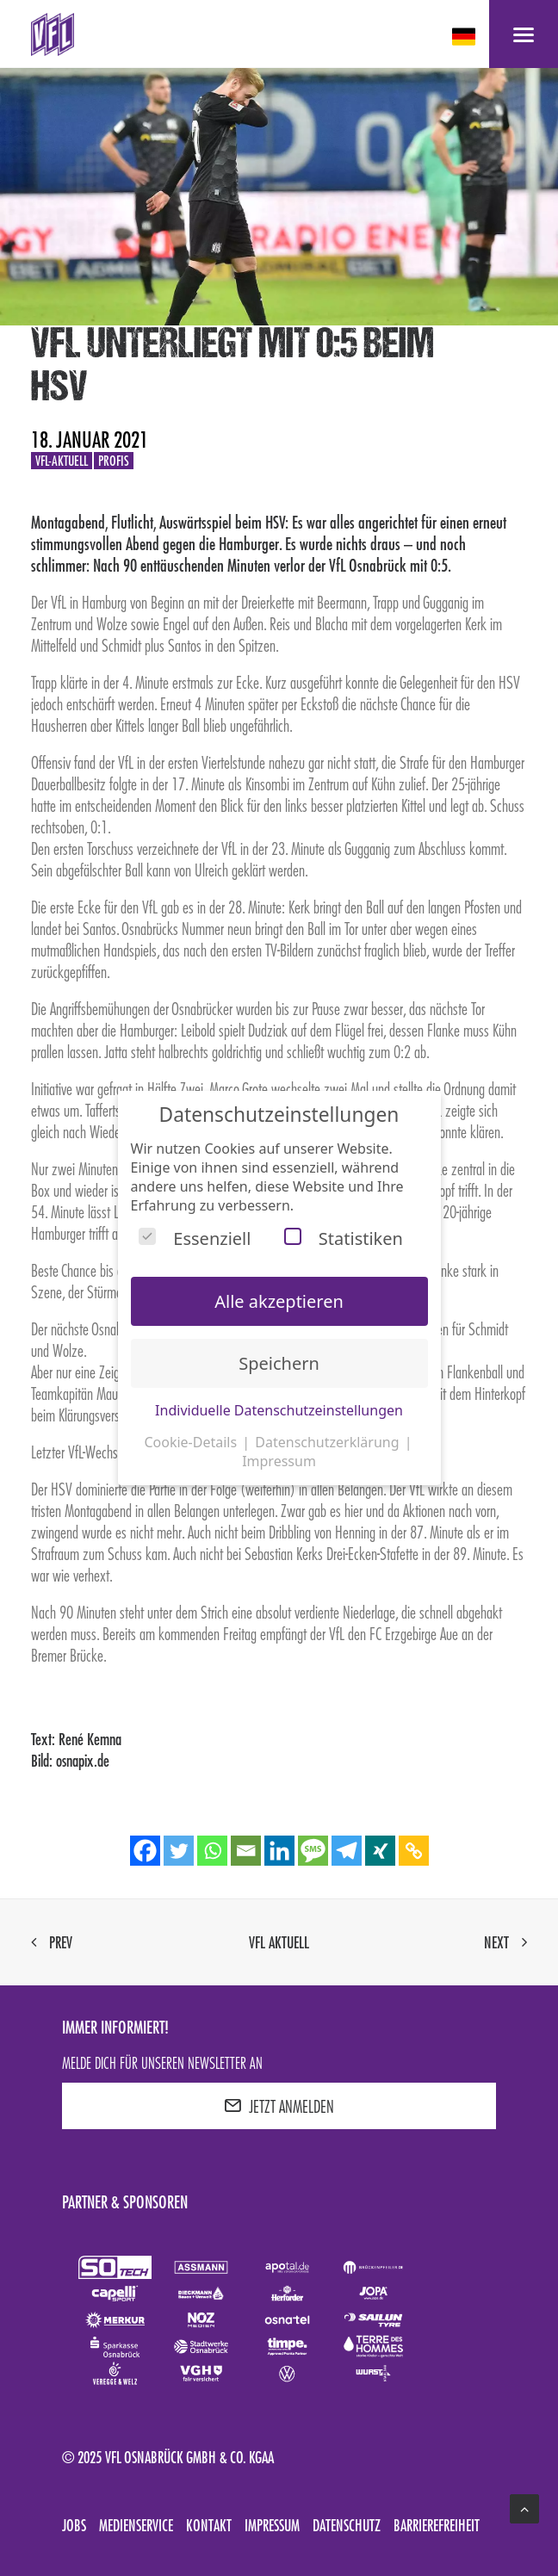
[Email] (246, 1851)
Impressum (272, 2525)
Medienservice (136, 2525)
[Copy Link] (414, 1851)
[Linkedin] (279, 1851)
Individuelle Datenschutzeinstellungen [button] (279, 1410)
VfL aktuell (279, 1942)
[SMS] (313, 1851)
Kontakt (209, 2525)
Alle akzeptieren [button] (279, 1301)
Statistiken (343, 1238)
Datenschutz (347, 2525)
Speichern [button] (279, 1363)
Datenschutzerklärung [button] (328, 1442)
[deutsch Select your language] (465, 36)
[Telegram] (347, 1851)
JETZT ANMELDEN (279, 2106)
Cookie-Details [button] (192, 1442)
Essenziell (195, 1238)
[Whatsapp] (212, 1851)
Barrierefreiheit (437, 2525)
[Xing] (380, 1851)
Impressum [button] (279, 1461)
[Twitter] (179, 1851)
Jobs (74, 2525)
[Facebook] (145, 1851)
